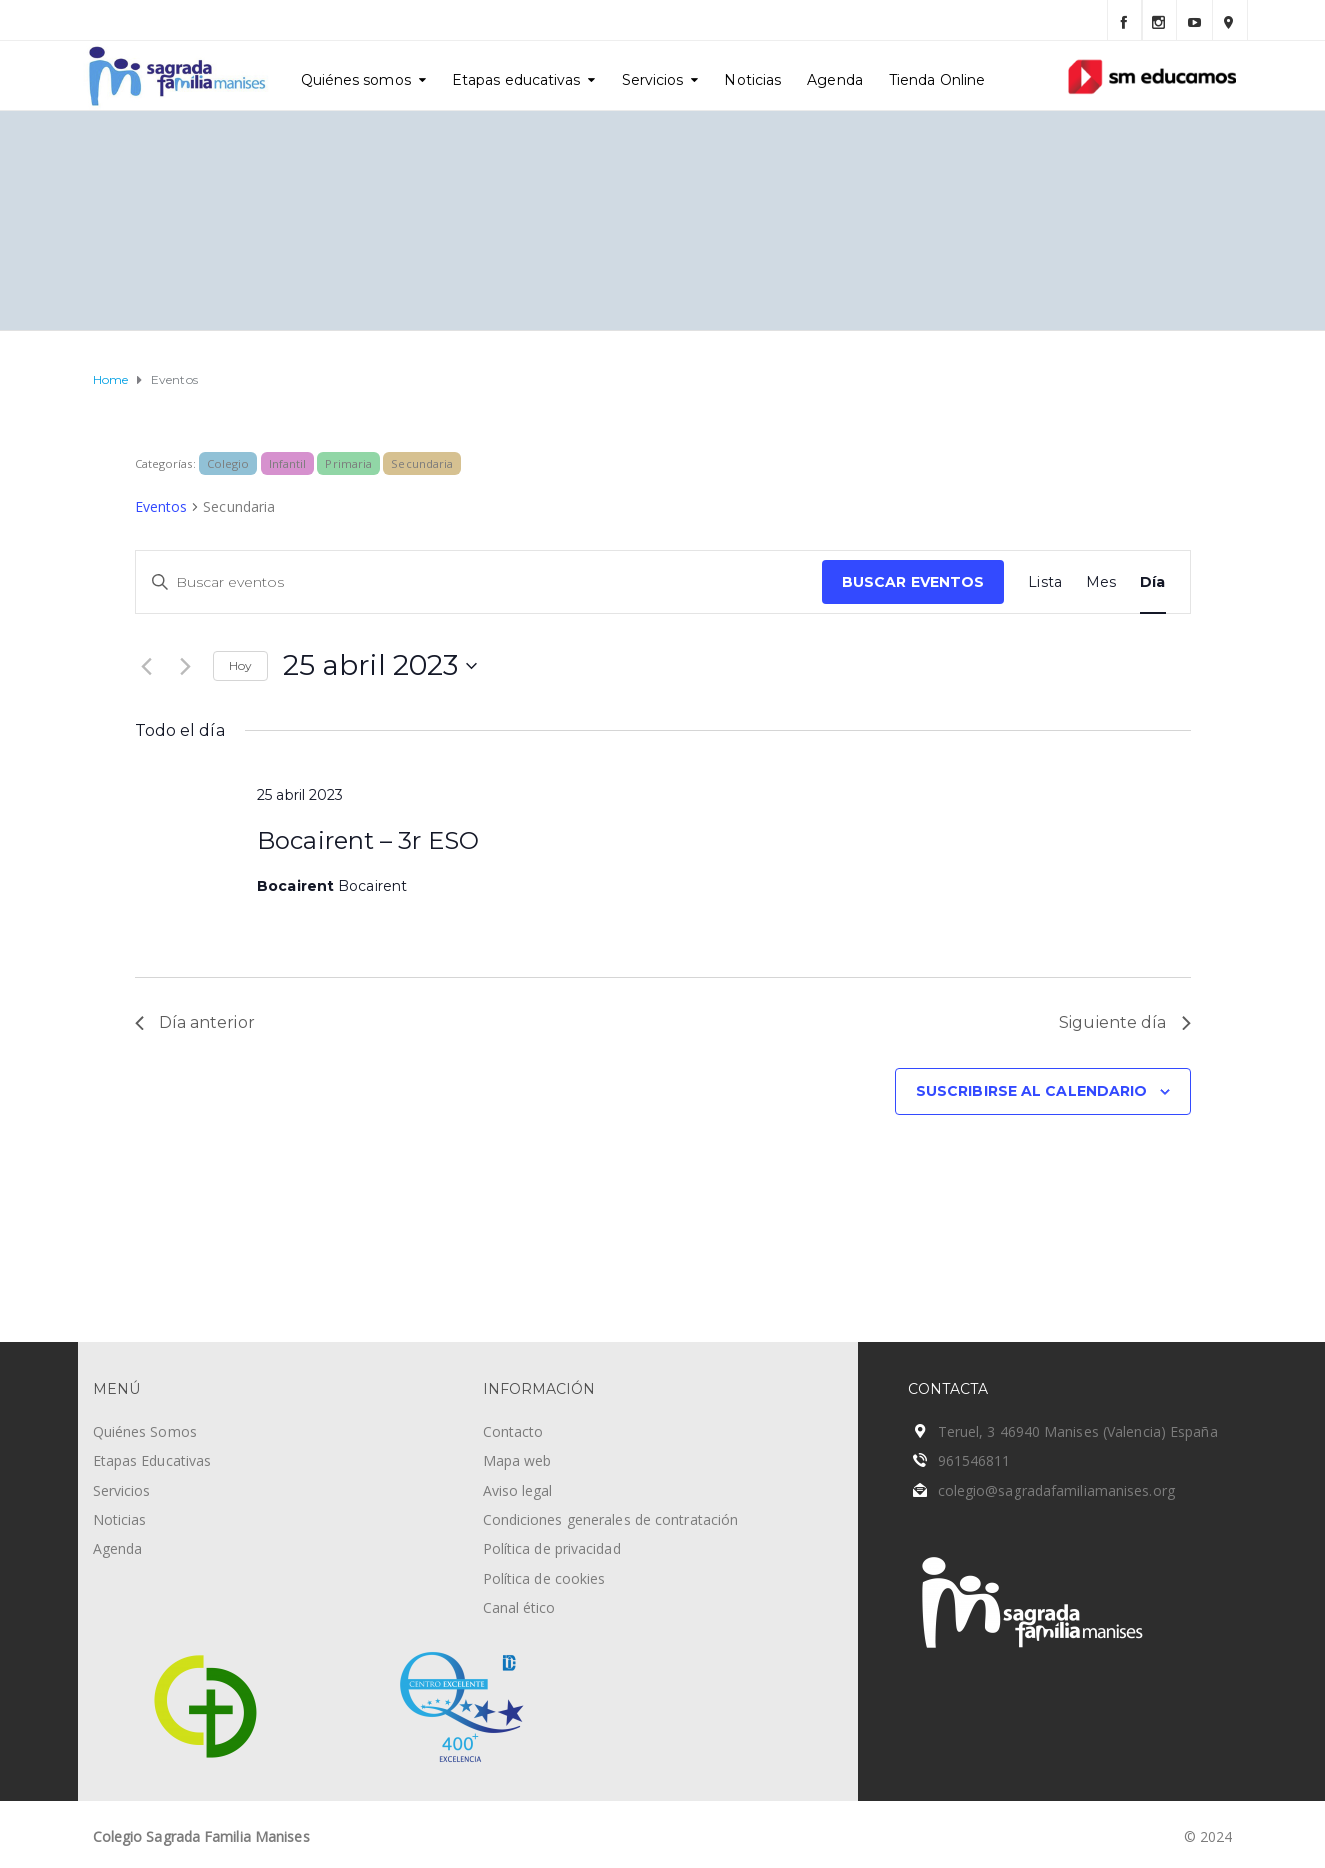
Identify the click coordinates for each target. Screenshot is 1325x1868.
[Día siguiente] (186, 666)
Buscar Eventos (913, 582)
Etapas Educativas (152, 1460)
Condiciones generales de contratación (611, 1519)
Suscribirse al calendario (1032, 1091)
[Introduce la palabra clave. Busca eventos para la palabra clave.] (479, 582)
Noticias (752, 80)
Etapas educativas (516, 80)
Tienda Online (937, 80)
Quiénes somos (356, 80)
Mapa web (517, 1460)
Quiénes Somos (145, 1431)
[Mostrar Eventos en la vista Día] (1152, 582)
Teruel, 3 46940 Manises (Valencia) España (1078, 1431)
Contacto (513, 1431)
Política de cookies (544, 1578)
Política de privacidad (552, 1548)
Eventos (161, 506)
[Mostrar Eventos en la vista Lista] (1045, 582)
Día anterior (195, 1022)
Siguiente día (1124, 1022)
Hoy (240, 665)
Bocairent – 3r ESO (368, 840)
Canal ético (519, 1607)
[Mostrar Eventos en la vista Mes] (1101, 582)
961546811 (974, 1460)
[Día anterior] (147, 666)
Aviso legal (518, 1490)
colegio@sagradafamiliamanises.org (1056, 1490)
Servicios (653, 80)
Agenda (835, 80)
